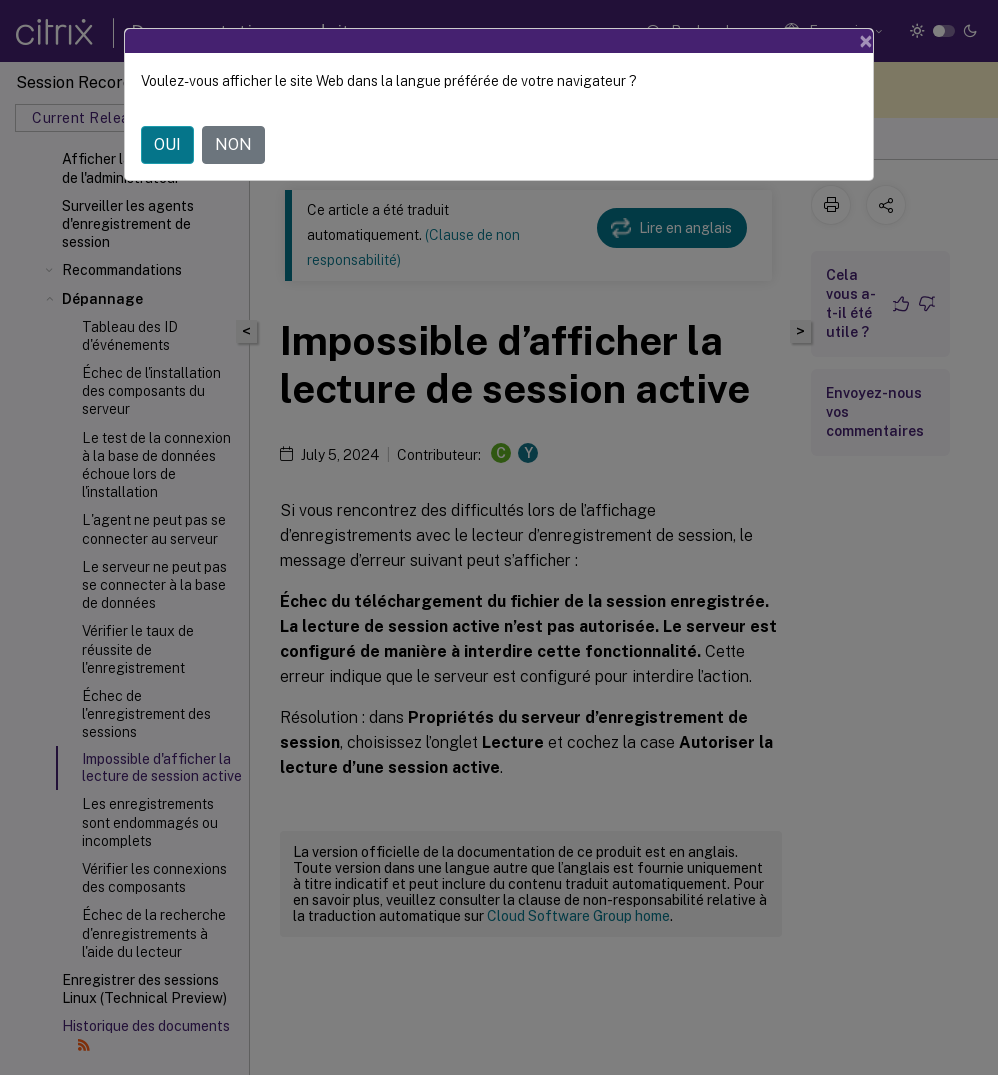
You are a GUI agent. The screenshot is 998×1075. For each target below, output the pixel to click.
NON (233, 144)
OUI (167, 144)
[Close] (866, 41)
